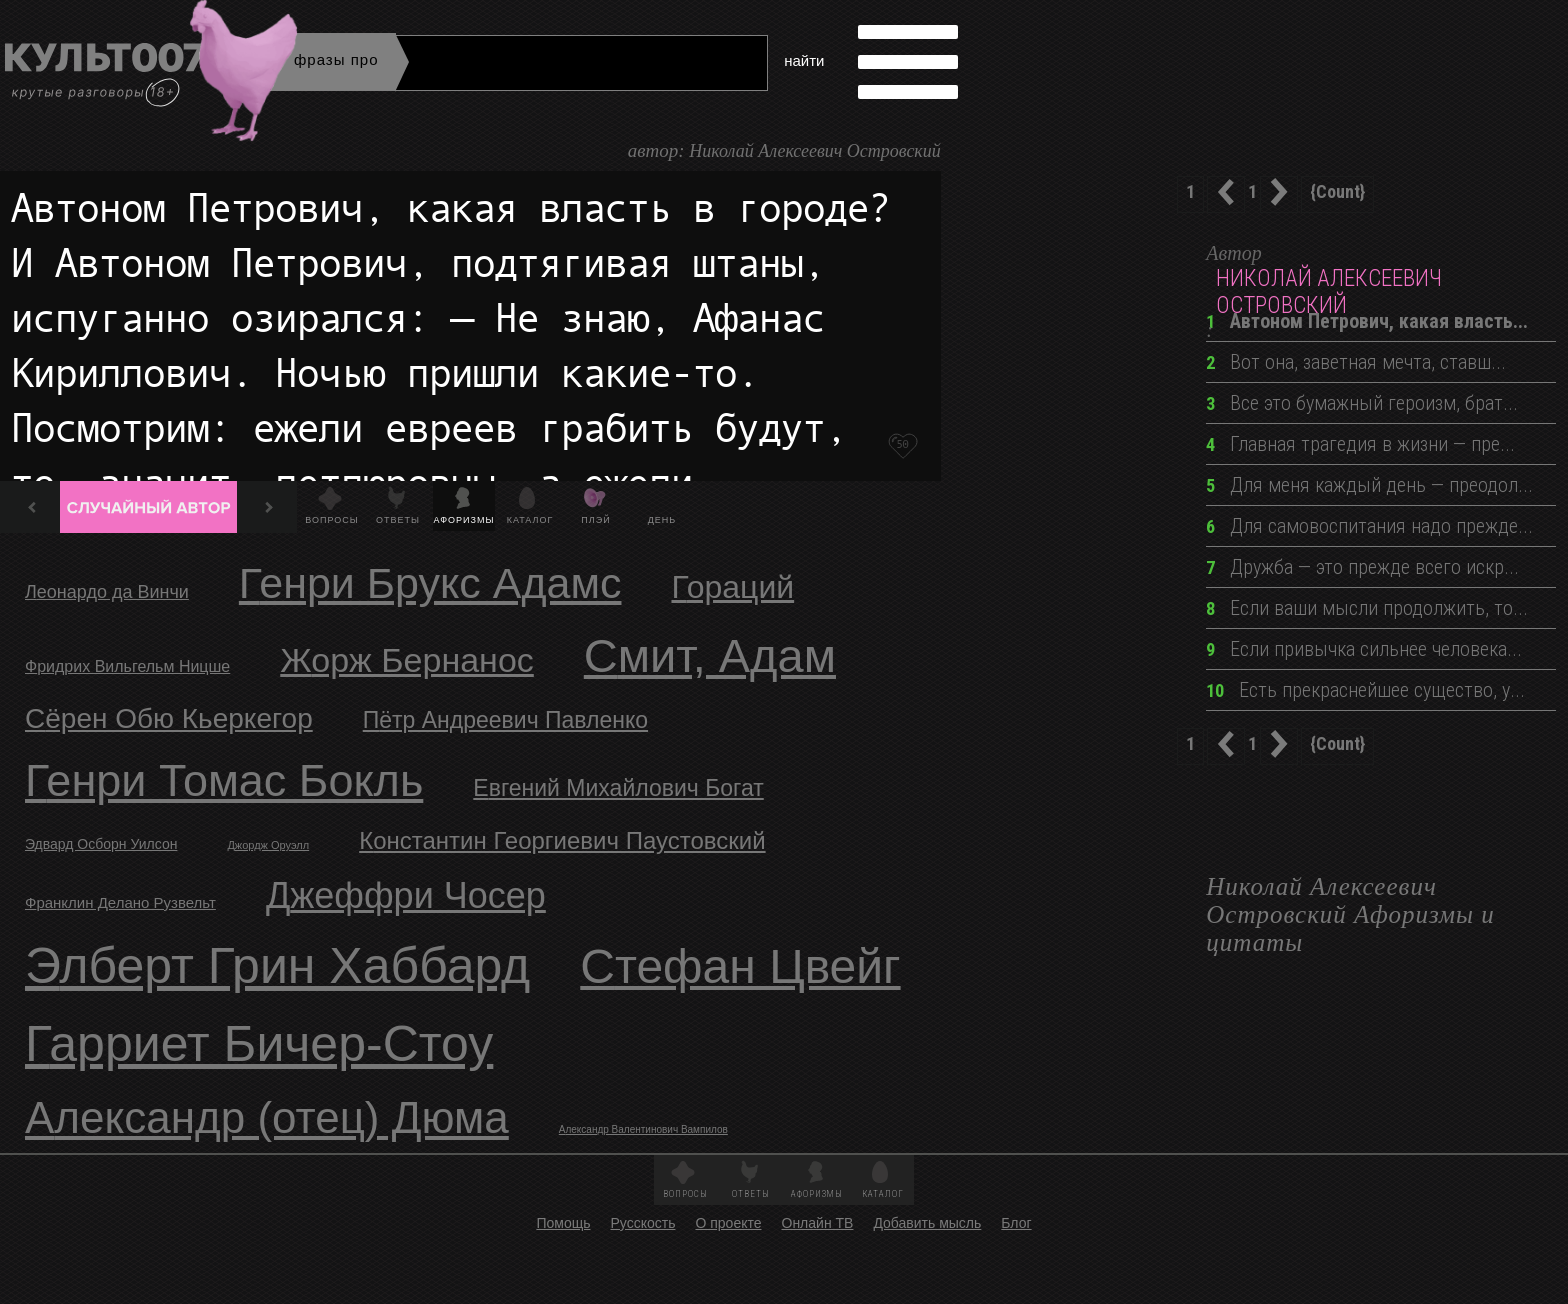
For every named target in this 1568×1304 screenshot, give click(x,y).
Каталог (530, 520)
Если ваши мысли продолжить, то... (1367, 608)
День (662, 520)
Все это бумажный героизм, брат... (1362, 403)
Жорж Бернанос (407, 660)
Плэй (595, 520)
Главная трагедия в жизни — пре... (1360, 444)
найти (804, 60)
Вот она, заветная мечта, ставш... (1356, 362)
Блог (1016, 1223)
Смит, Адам (710, 655)
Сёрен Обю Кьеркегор (169, 718)
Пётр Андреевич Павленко (505, 720)
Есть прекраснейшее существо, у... (1365, 690)
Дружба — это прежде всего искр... (1362, 567)
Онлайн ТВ (818, 1223)
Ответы (398, 520)
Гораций (732, 587)
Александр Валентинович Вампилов (643, 1129)
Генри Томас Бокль (224, 780)
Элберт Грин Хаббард (277, 966)
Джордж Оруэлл (268, 845)
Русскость (642, 1223)
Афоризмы (464, 520)
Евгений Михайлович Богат (618, 788)
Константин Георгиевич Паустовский (562, 840)
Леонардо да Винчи (107, 592)
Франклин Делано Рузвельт (120, 902)
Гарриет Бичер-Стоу (259, 1044)
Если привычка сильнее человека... (1364, 649)
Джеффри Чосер (406, 895)
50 (902, 444)
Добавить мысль (927, 1223)
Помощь (563, 1223)
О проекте (728, 1223)
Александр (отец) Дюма (267, 1117)
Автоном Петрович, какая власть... (1367, 321)
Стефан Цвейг (740, 966)
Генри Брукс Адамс (430, 583)
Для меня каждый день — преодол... (1369, 485)
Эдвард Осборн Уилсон (101, 844)
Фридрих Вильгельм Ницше (127, 666)
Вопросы (331, 520)
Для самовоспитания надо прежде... (1369, 526)
